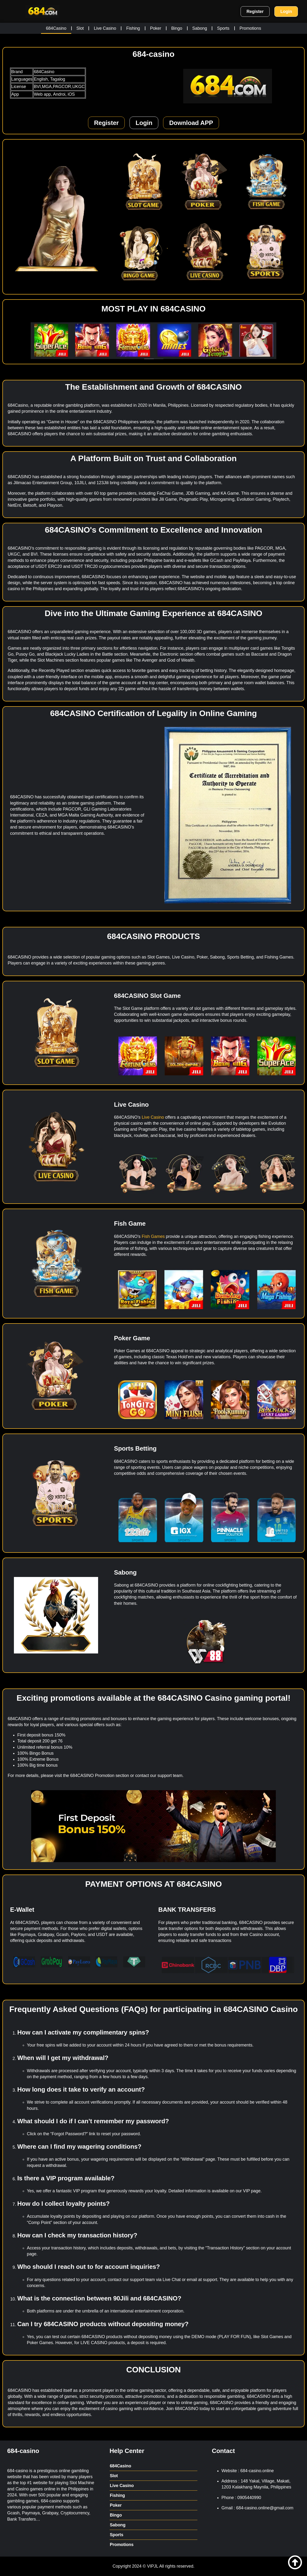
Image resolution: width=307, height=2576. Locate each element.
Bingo (176, 28)
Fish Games (153, 1236)
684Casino (56, 28)
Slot (80, 28)
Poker (155, 28)
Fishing (133, 28)
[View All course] (42, 11)
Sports (223, 28)
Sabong (199, 28)
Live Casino (105, 28)
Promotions (250, 28)
